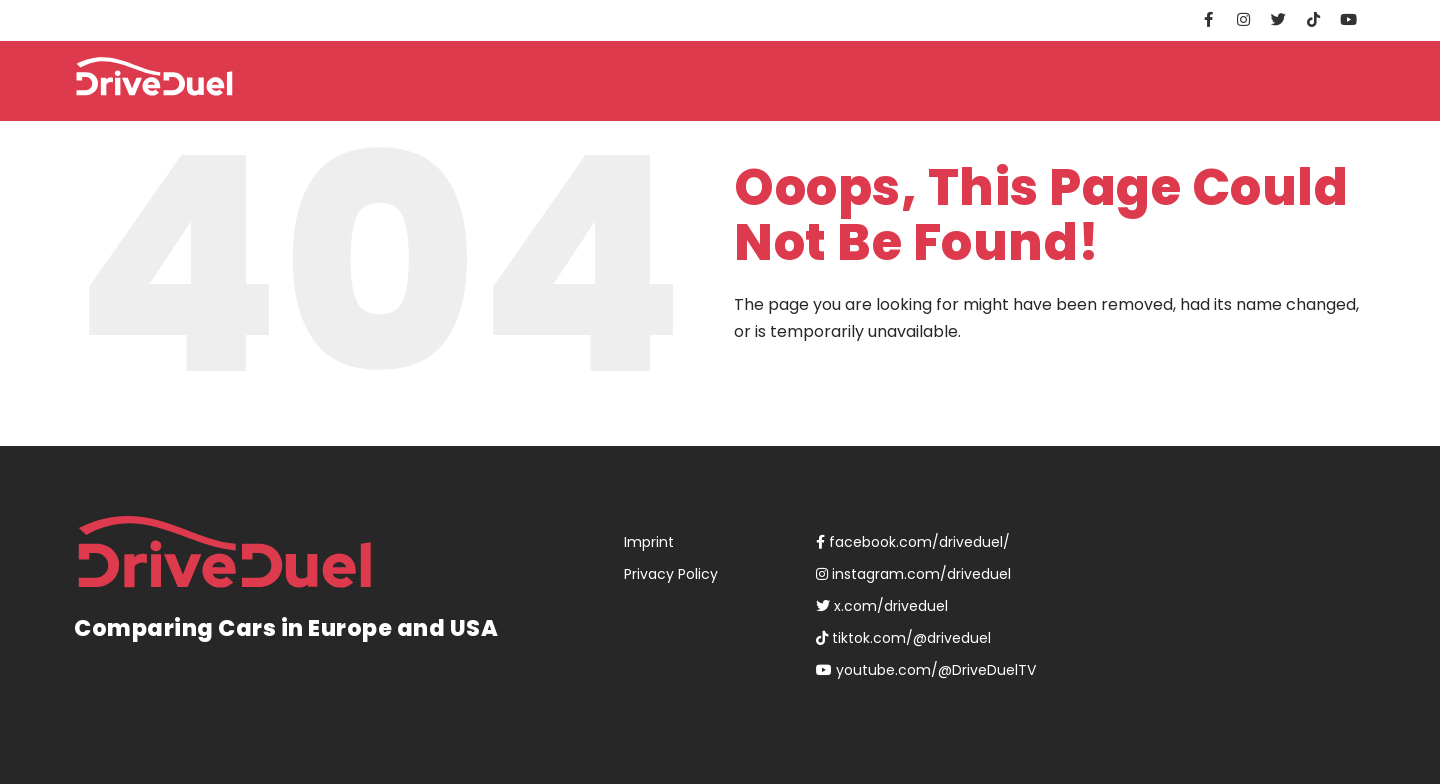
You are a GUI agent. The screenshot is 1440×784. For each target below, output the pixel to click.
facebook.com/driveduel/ (913, 542)
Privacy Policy (671, 574)
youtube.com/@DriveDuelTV (926, 670)
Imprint (649, 542)
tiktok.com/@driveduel (903, 638)
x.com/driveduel (882, 606)
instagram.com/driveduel (913, 574)
